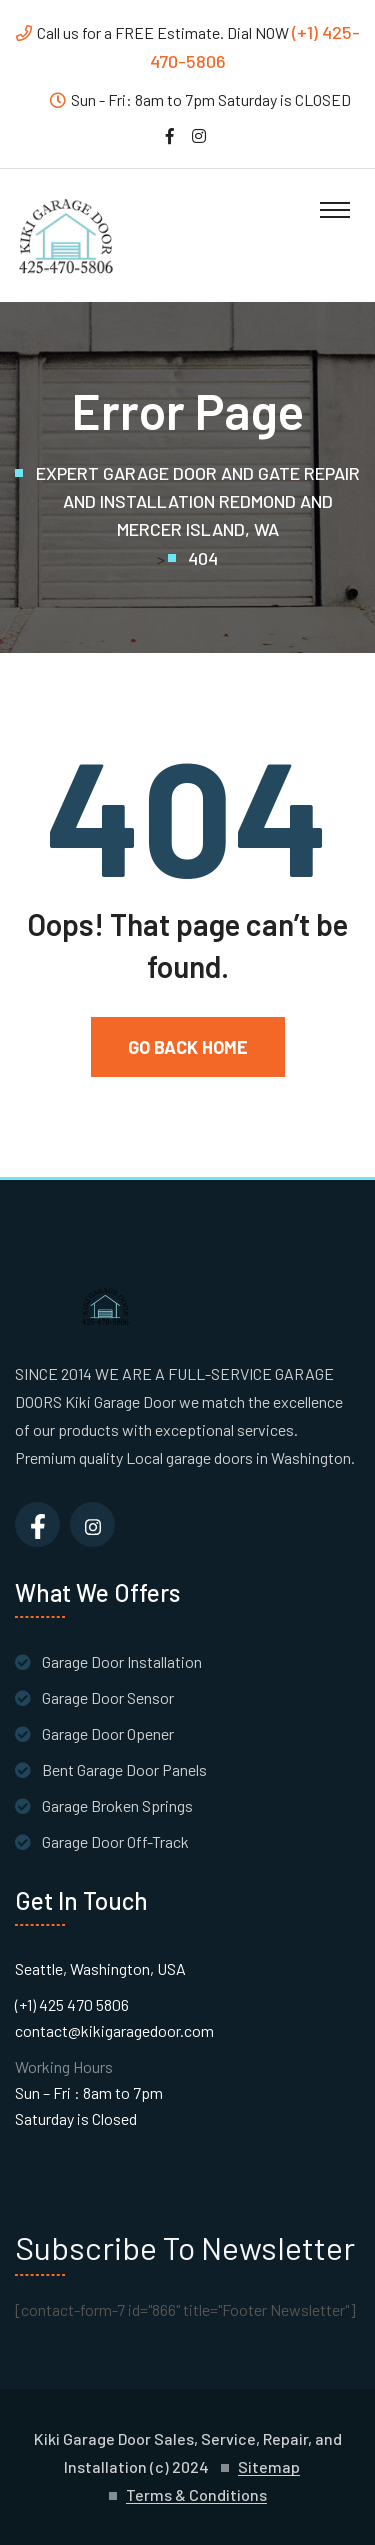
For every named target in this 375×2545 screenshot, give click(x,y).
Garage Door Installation (122, 1661)
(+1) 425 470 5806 (72, 2004)
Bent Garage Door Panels (124, 1769)
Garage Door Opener (108, 1733)
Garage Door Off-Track (115, 1841)
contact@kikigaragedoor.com (114, 2030)
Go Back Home (188, 1047)
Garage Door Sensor (108, 1697)
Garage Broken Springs (117, 1805)
